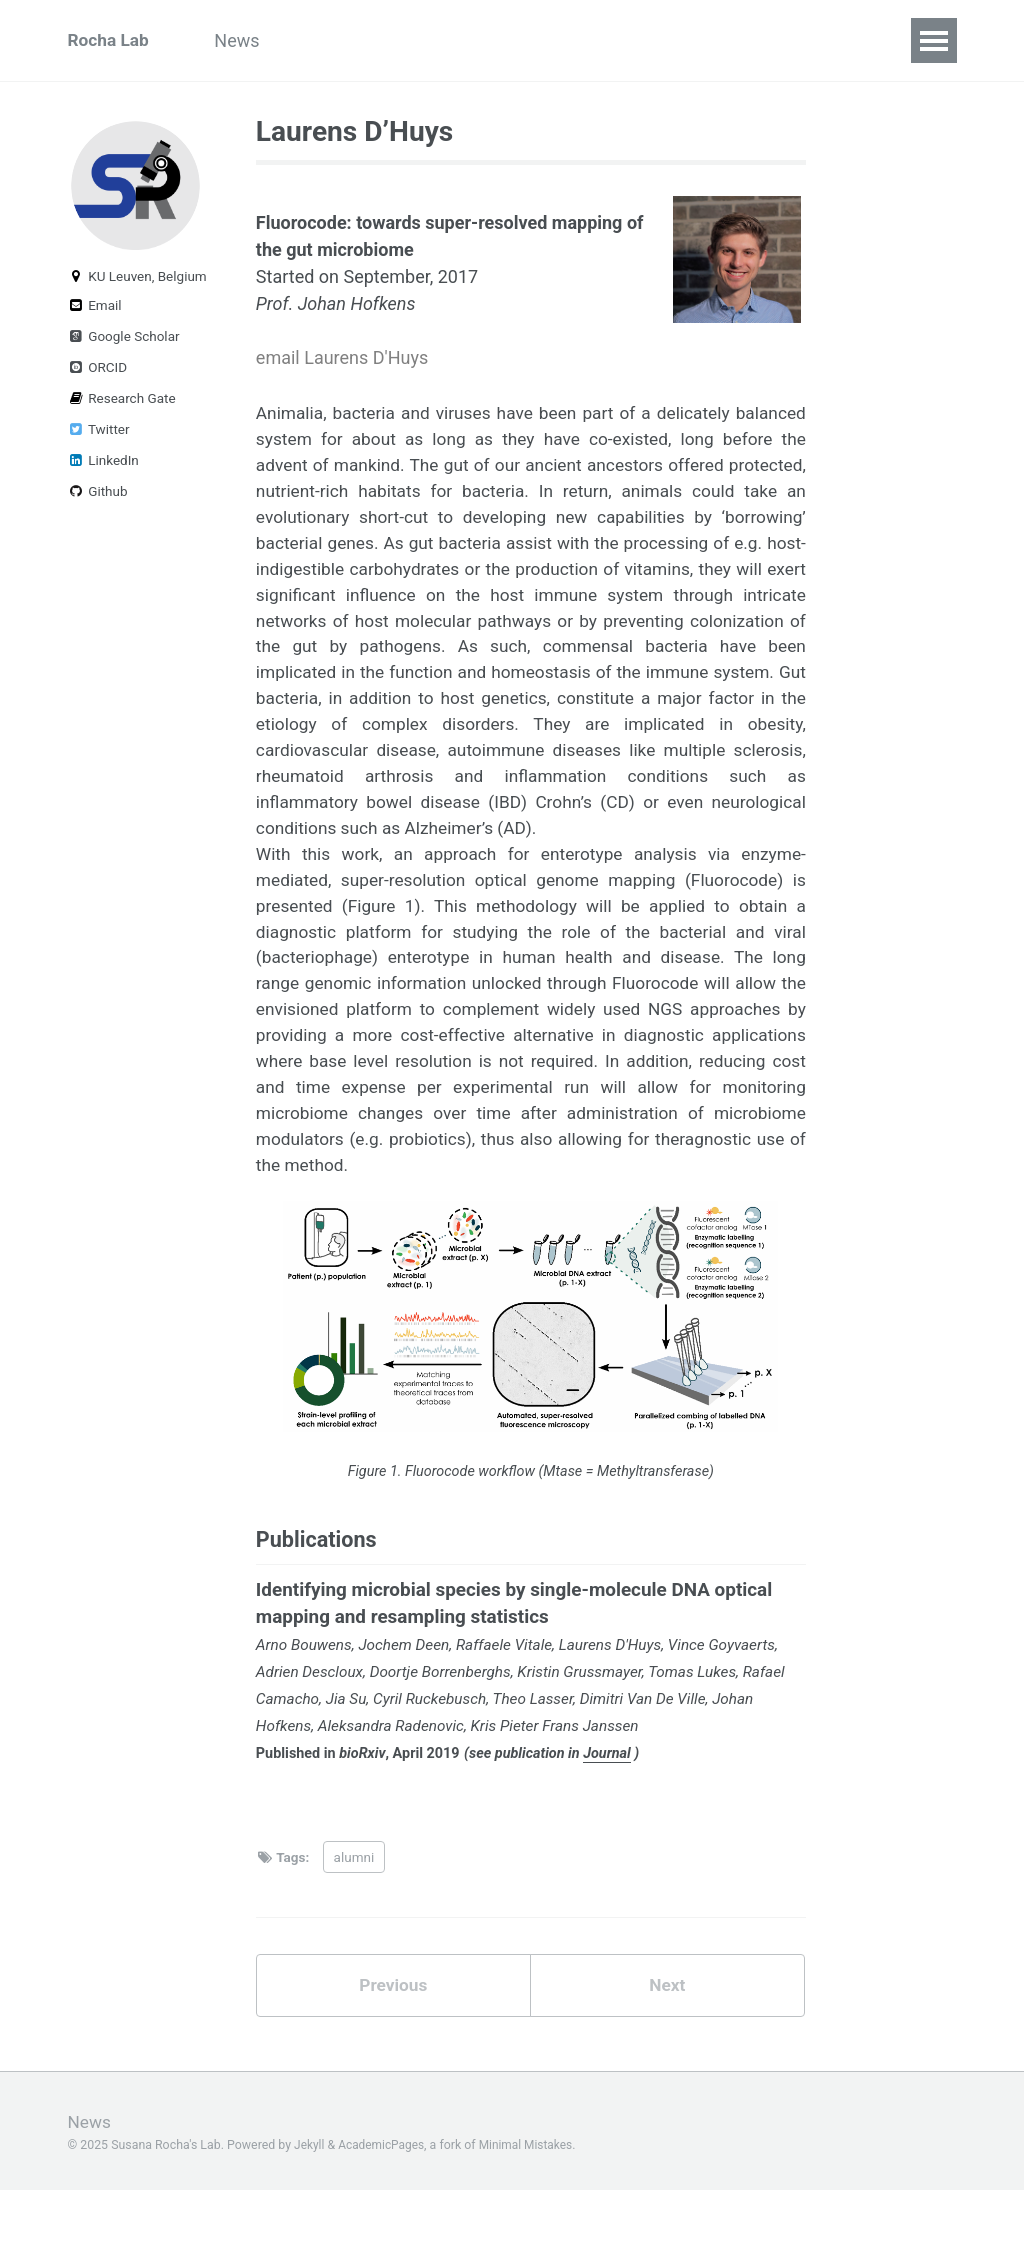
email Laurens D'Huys (342, 358)
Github (98, 499)
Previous (393, 2054)
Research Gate (122, 406)
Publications (646, 40)
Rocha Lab (110, 40)
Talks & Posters (794, 40)
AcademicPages (383, 2214)
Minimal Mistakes (531, 2214)
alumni (354, 1925)
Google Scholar (124, 344)
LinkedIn (103, 468)
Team (538, 40)
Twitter (99, 437)
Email (95, 313)
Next (667, 2054)
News (246, 40)
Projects (447, 40)
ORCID (98, 375)
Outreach (341, 40)
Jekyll (310, 2214)
